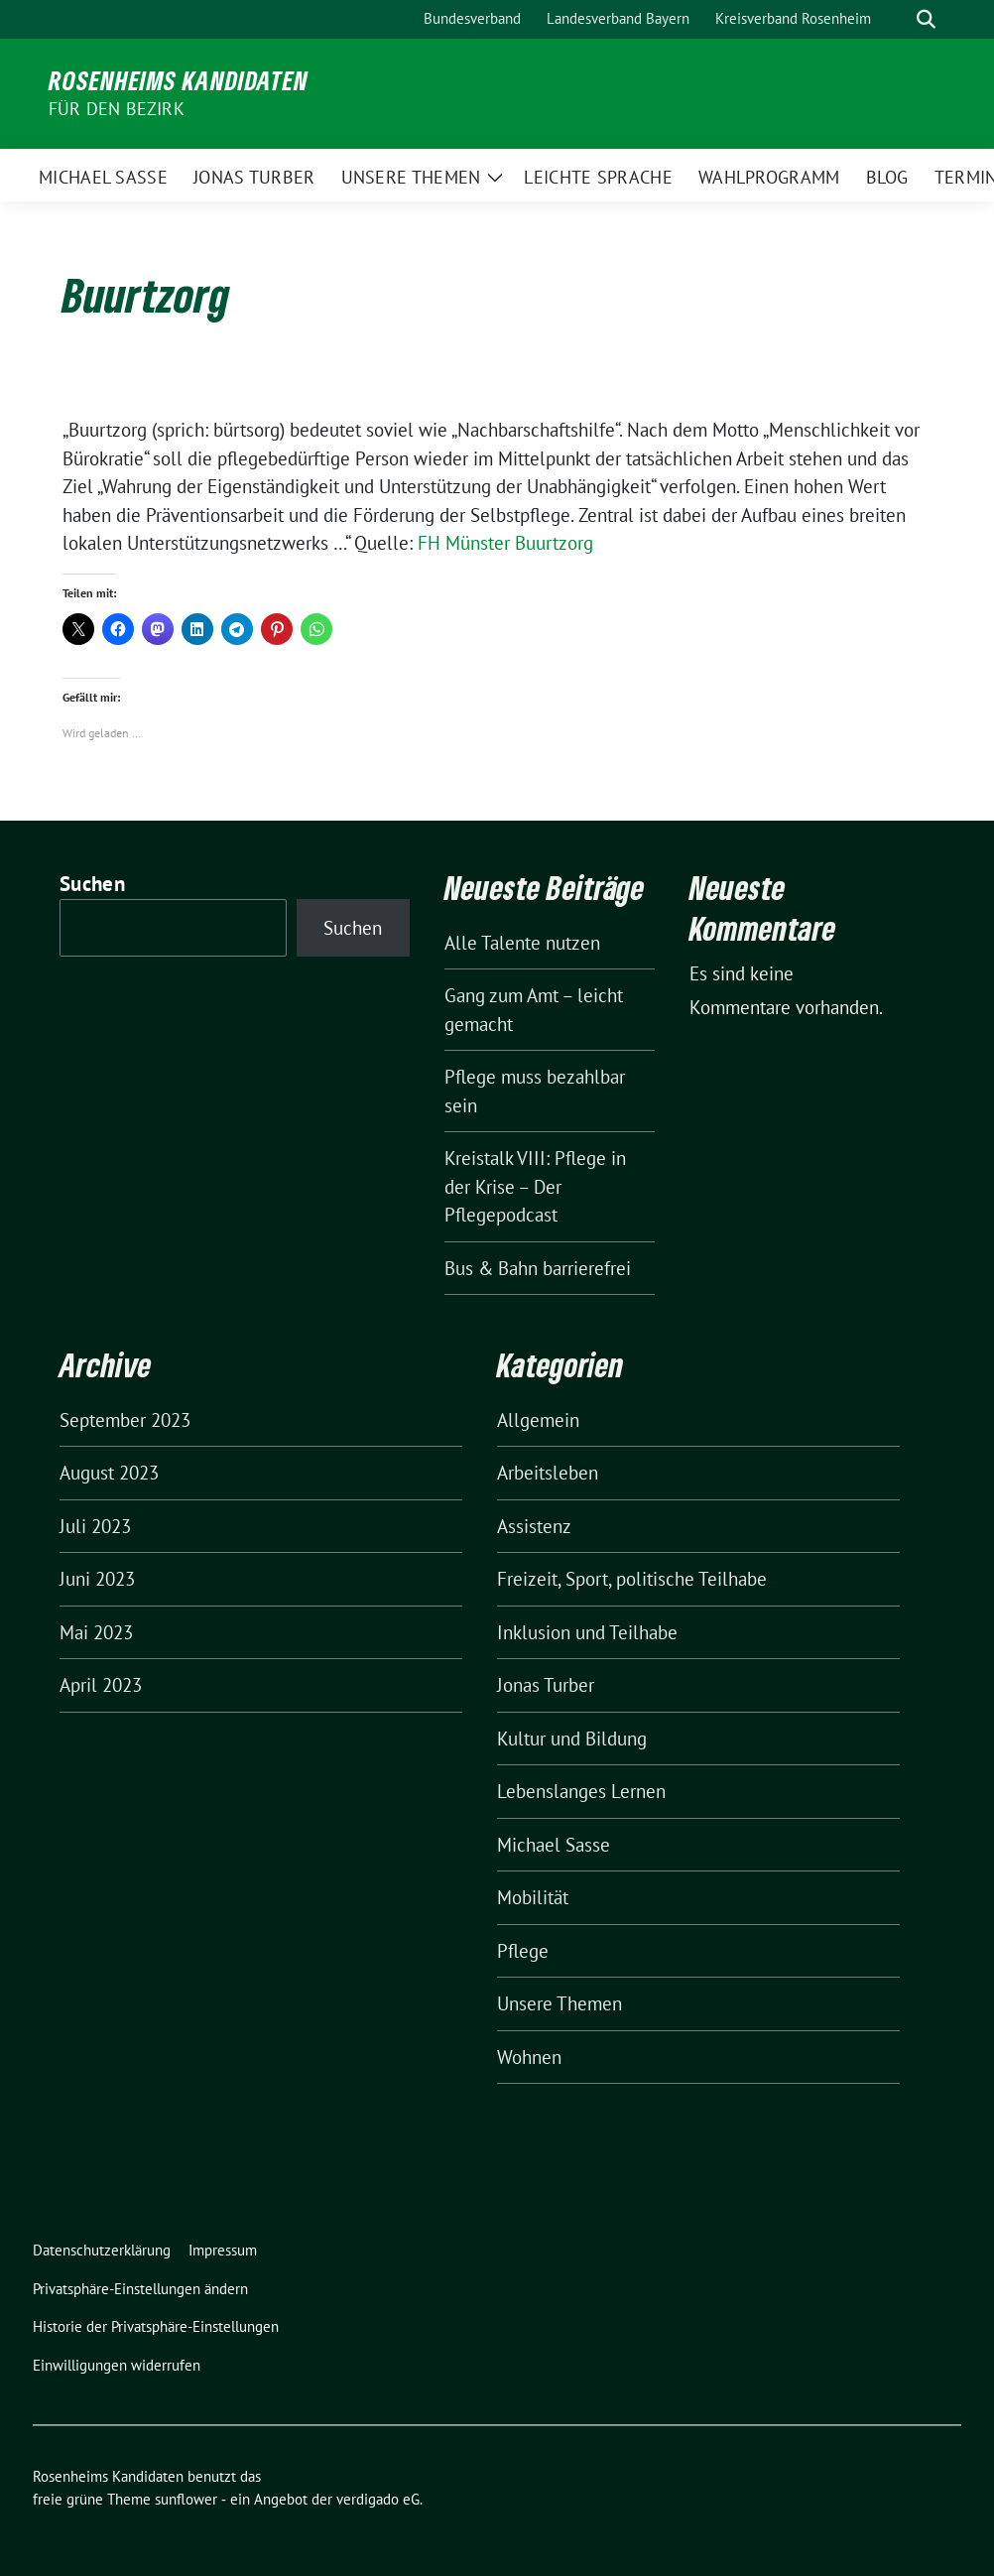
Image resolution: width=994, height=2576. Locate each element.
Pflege (523, 1951)
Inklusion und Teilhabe (587, 1632)
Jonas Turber (545, 1685)
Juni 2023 (97, 1579)
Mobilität (532, 1897)
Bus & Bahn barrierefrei (537, 1268)
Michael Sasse (553, 1845)
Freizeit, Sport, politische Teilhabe (632, 1579)
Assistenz (534, 1526)
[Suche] (898, 19)
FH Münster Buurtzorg (505, 543)
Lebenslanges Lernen (581, 1791)
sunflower (186, 2499)
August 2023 (109, 1472)
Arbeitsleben (547, 1472)
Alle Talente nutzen (522, 943)
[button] (144, 2289)
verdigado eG (378, 2499)
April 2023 (101, 1685)
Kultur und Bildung (572, 1738)
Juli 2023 (95, 1526)
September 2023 (125, 1420)
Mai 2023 (96, 1632)
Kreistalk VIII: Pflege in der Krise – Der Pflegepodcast (535, 1186)
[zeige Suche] (926, 19)
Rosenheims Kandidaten (179, 80)
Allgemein (538, 1420)
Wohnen (529, 2057)
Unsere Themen (559, 2003)
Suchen (92, 883)
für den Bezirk (117, 108)
